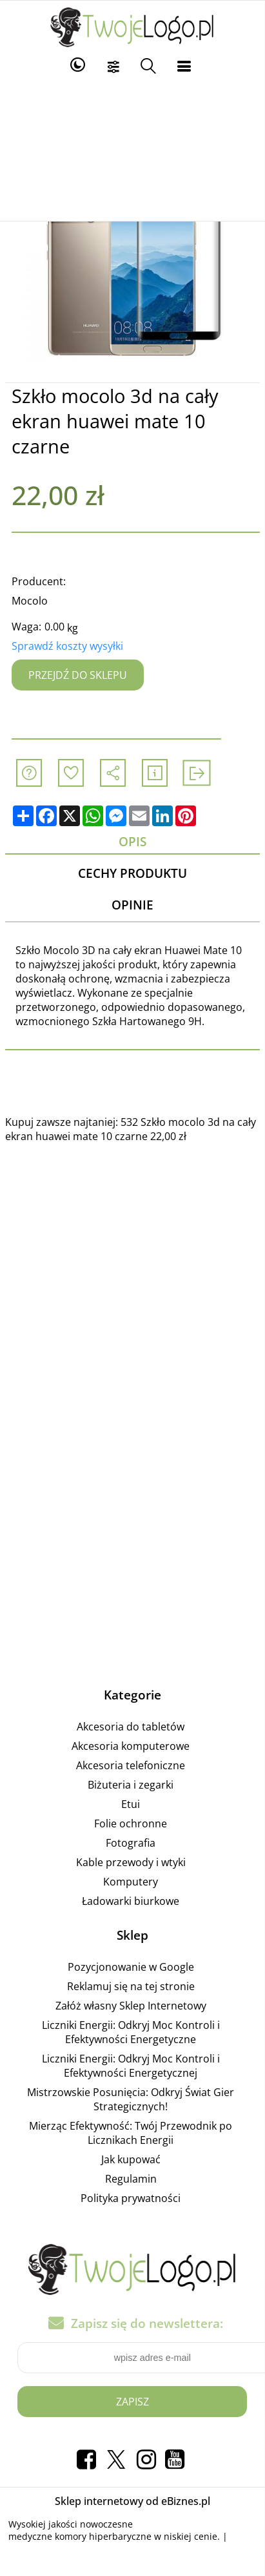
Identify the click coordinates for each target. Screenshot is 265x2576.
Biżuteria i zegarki (130, 1785)
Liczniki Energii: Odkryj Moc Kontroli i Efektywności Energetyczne (131, 2032)
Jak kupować (131, 2159)
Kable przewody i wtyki (131, 1862)
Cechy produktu (132, 873)
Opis (132, 841)
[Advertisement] (132, 149)
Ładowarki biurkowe (130, 1901)
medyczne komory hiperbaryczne (80, 2536)
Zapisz (132, 2401)
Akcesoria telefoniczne (130, 1765)
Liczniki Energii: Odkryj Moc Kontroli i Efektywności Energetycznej (131, 2065)
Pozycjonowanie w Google (131, 1967)
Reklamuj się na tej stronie (131, 1986)
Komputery (130, 1882)
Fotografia (130, 1843)
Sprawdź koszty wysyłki (67, 646)
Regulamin (131, 2179)
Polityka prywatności (131, 2198)
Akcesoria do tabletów (130, 1726)
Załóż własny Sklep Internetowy (130, 2006)
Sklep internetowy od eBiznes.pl (132, 2501)
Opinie (132, 904)
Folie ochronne (130, 1823)
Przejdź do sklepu (77, 675)
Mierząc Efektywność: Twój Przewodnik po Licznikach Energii (130, 2133)
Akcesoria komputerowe (131, 1746)
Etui (130, 1804)
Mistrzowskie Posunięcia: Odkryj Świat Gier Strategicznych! (130, 2099)
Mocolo (30, 601)
